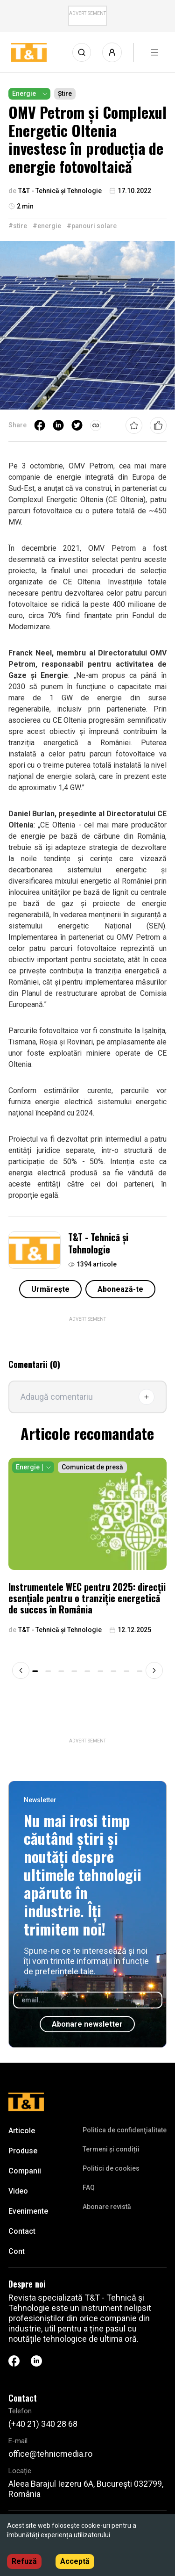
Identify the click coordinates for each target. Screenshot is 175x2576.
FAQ (89, 2187)
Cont (16, 2251)
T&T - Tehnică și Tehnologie (98, 1243)
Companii (24, 2170)
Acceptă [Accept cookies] (75, 2561)
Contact (21, 2231)
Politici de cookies (111, 2168)
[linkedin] (58, 425)
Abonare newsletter (87, 2024)
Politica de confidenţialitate (125, 2130)
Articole (21, 2130)
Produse (22, 2150)
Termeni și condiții (111, 2149)
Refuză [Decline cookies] (24, 2561)
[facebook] (39, 425)
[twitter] (77, 425)
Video (18, 2191)
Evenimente (28, 2211)
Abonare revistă (107, 2206)
